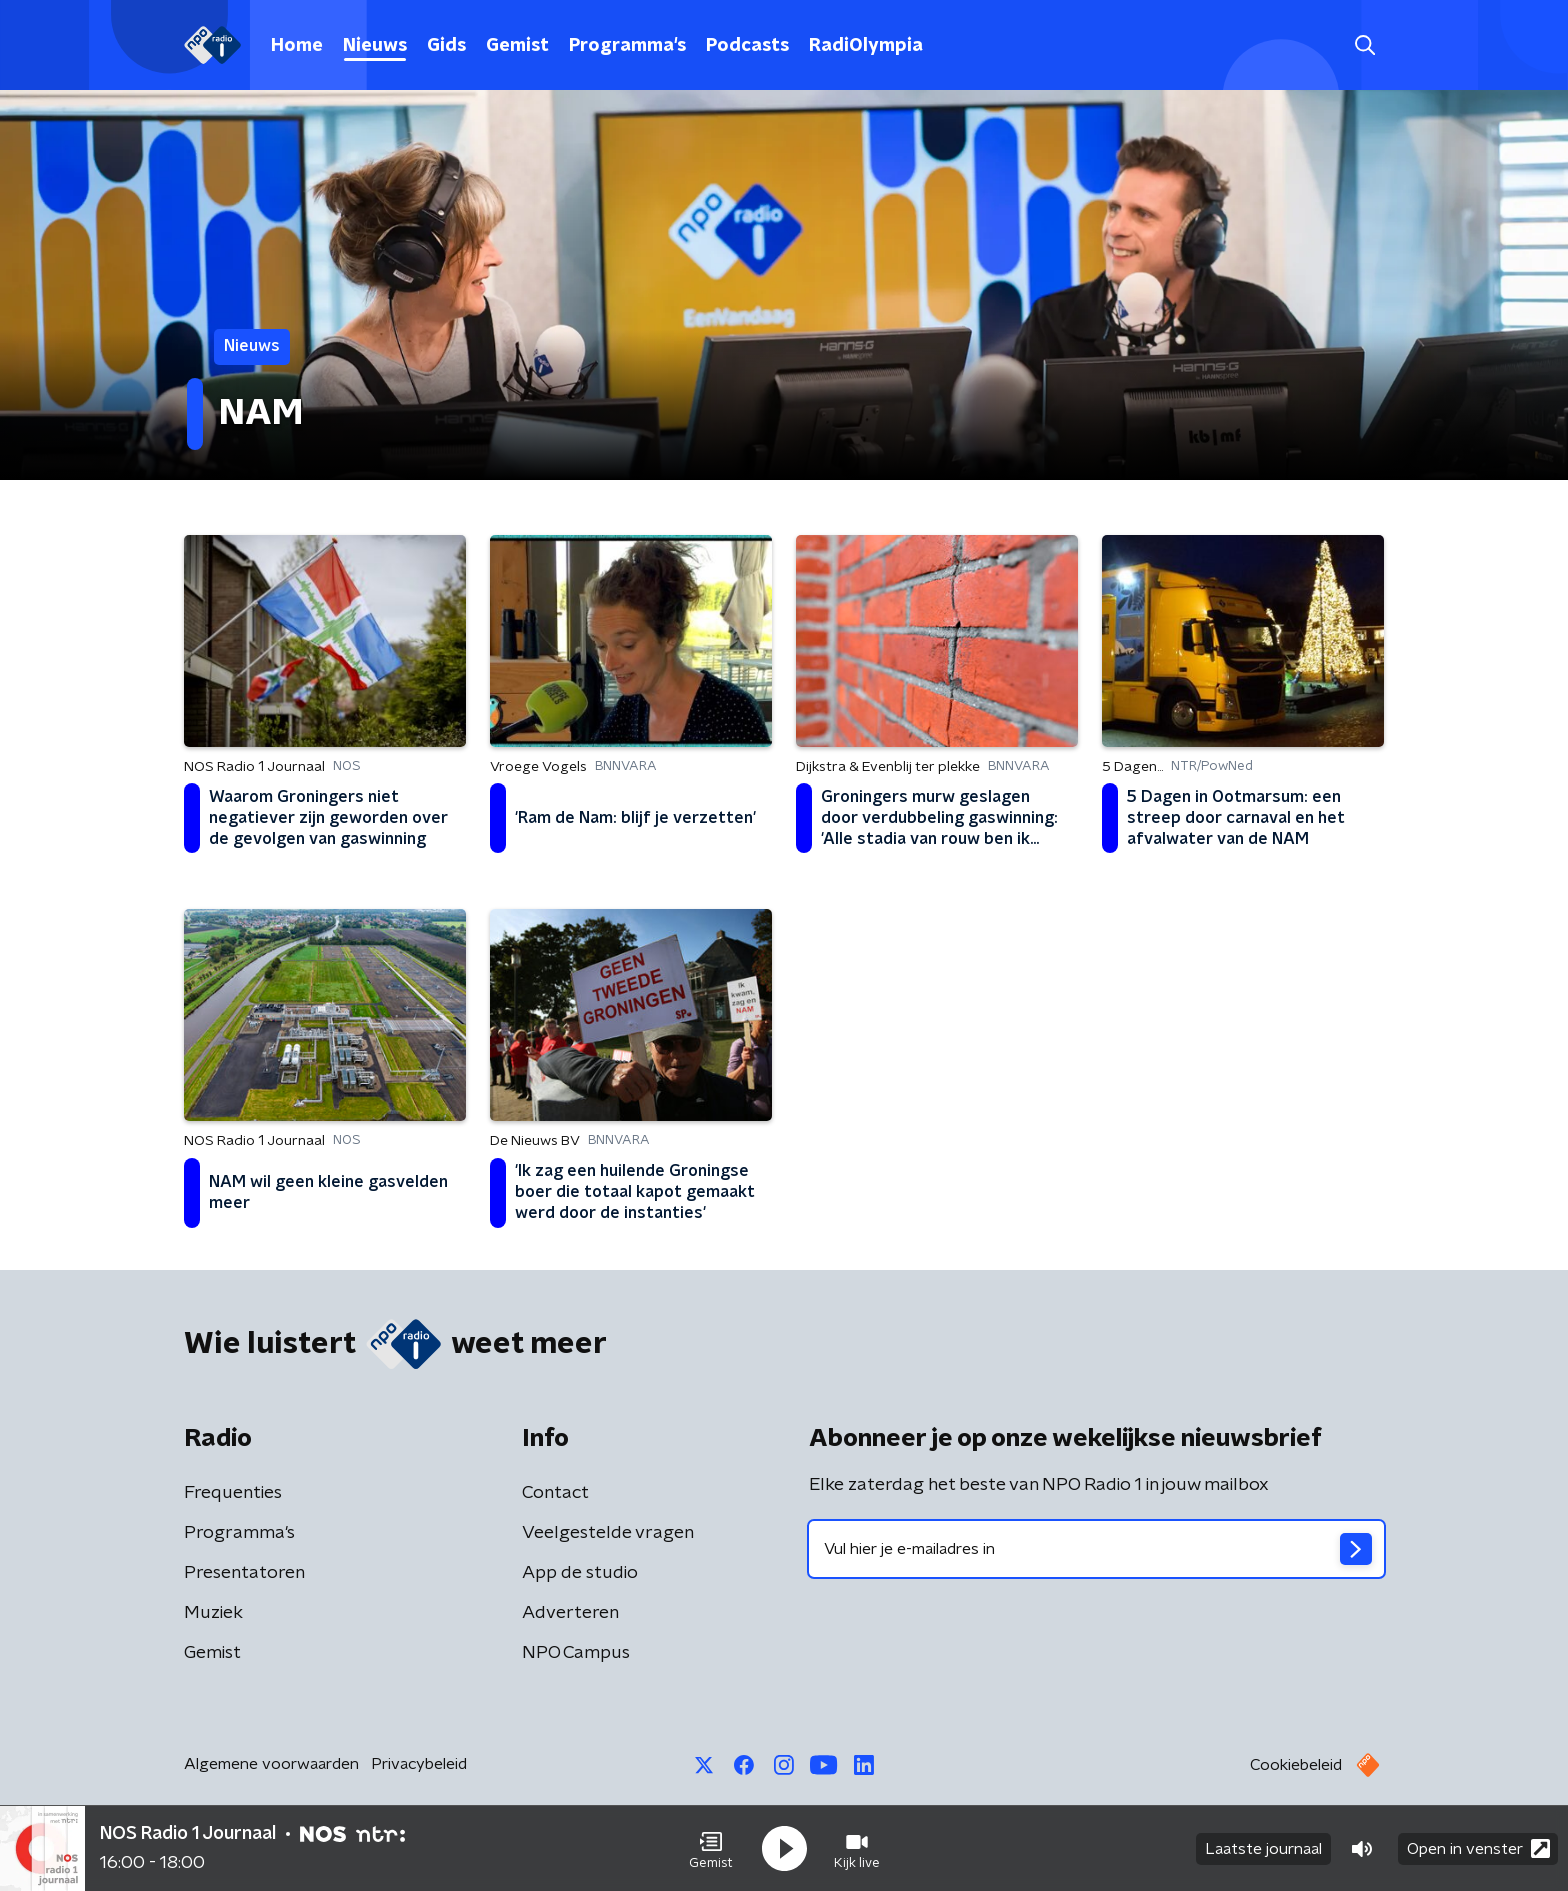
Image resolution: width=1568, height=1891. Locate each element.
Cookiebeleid (1296, 1765)
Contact (555, 1493)
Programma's (627, 46)
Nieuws (375, 46)
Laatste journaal (1263, 1849)
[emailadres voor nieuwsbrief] (1096, 1549)
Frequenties (233, 1493)
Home (297, 46)
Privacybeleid (419, 1764)
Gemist (517, 46)
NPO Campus (576, 1653)
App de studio (580, 1573)
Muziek (213, 1613)
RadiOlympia (866, 46)
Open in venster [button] (1478, 1848)
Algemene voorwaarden (271, 1764)
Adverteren (570, 1613)
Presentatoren (244, 1573)
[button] (711, 1849)
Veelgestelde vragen (608, 1533)
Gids (446, 46)
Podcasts (747, 46)
